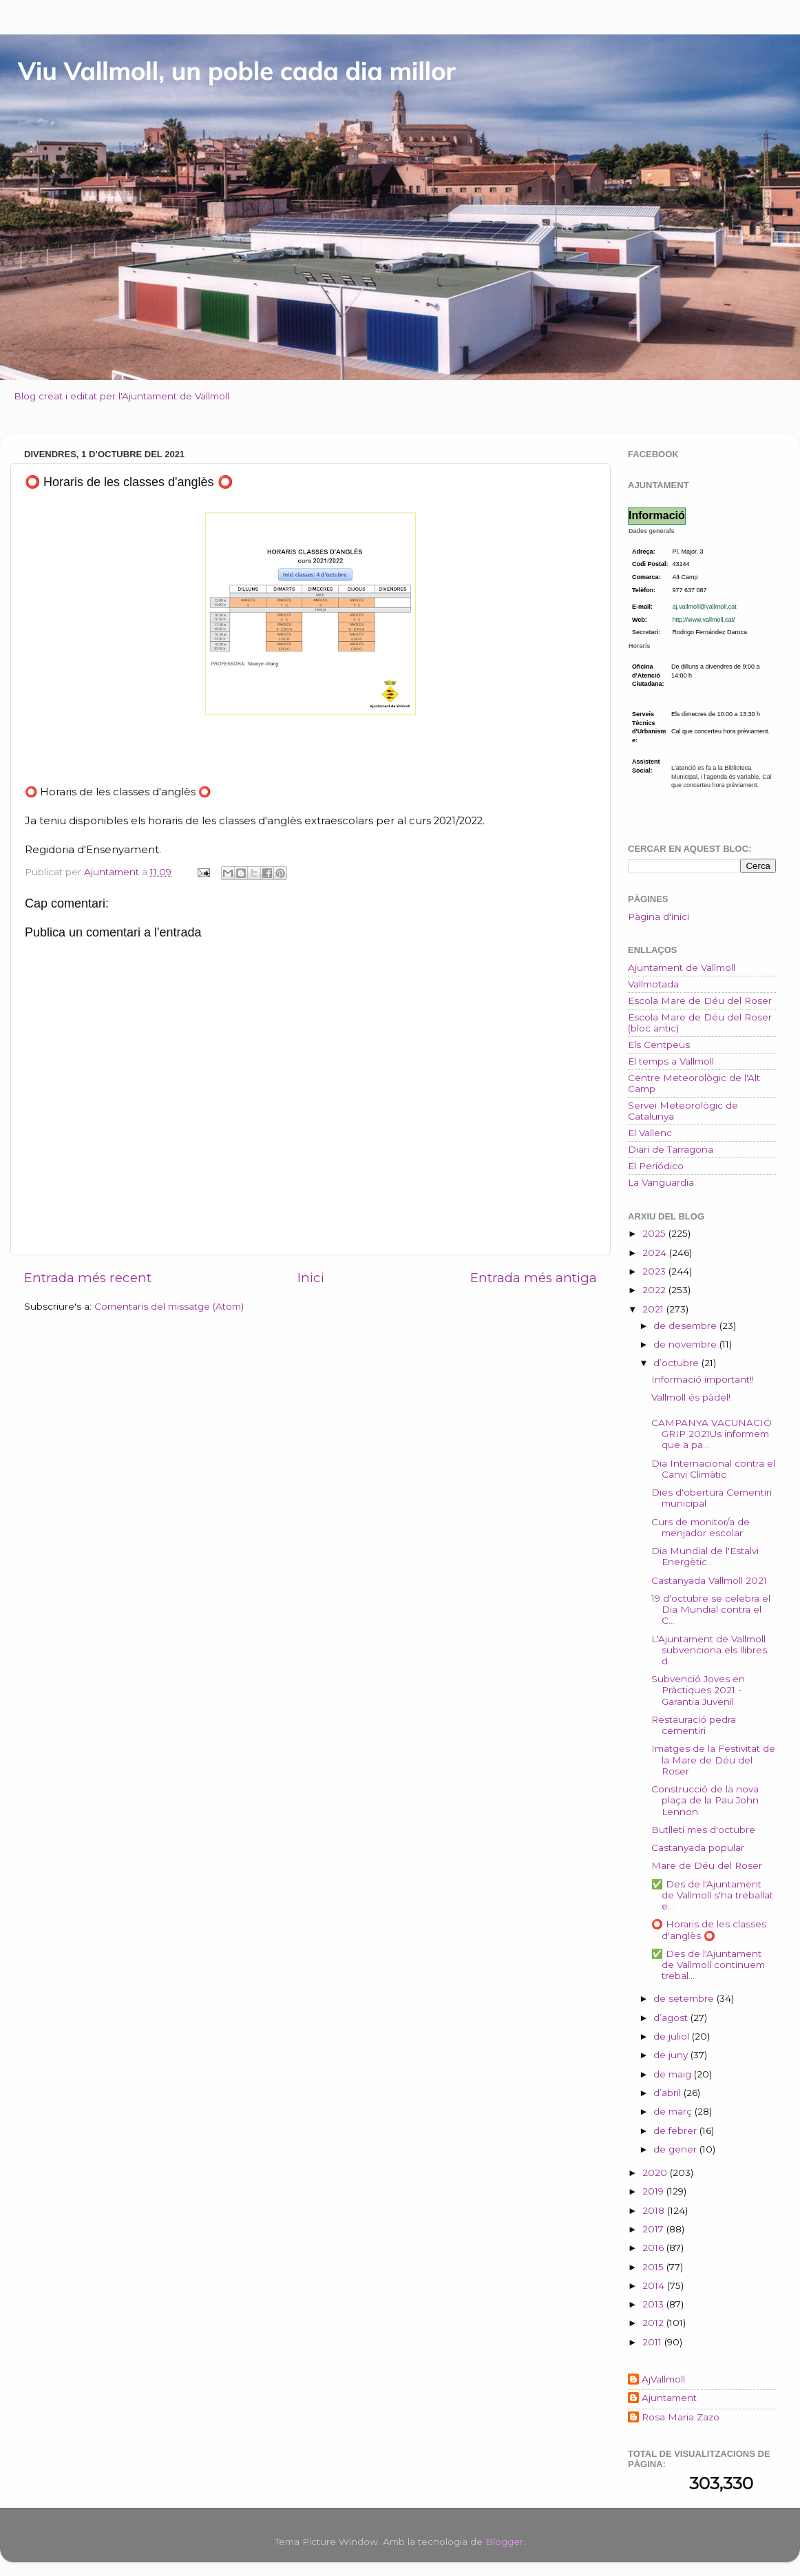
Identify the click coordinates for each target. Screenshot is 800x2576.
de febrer (676, 2130)
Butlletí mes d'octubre (703, 1829)
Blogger (504, 2541)
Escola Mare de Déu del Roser (700, 1000)
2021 (654, 1309)
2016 (654, 2247)
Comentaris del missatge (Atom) (169, 1306)
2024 (655, 1252)
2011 (653, 2341)
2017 (654, 2228)
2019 (654, 2191)
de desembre (686, 1325)
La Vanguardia (661, 1182)
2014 (654, 2285)
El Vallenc (650, 1132)
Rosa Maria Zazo (680, 2416)
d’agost (672, 2017)
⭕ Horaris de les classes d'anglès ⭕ (708, 1929)
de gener (676, 2149)
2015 (654, 2266)
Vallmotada (653, 983)
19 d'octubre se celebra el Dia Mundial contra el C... (710, 1609)
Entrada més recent (87, 1278)
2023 (655, 1271)
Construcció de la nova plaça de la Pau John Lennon (705, 1799)
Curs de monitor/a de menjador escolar (700, 1527)
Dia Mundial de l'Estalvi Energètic (705, 1556)
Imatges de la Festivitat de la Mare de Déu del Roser (713, 1759)
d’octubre (677, 1362)
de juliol (672, 2036)
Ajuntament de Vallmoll (681, 967)
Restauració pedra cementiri (693, 1725)
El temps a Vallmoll (671, 1061)
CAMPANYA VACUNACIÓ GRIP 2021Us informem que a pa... (711, 1433)
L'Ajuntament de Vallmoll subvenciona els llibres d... (709, 1649)
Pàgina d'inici (658, 916)
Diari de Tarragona (670, 1149)
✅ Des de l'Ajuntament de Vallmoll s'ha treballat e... (712, 1895)
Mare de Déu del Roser (706, 1865)
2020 (656, 2172)
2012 (654, 2322)
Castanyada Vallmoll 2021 (709, 1580)
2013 (654, 2304)
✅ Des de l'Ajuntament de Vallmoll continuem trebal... (708, 1964)
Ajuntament (669, 2397)
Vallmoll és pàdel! (690, 1397)
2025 (655, 1233)
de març (674, 2111)
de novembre (686, 1344)
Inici (310, 1278)
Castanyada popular (697, 1847)
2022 (655, 1289)
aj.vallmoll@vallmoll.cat (705, 606)
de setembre (685, 1998)
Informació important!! (702, 1379)
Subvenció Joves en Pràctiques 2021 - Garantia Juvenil (698, 1689)
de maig (673, 2074)
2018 (654, 2210)
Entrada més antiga (533, 1278)
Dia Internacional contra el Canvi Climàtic (713, 1469)
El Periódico (656, 1165)
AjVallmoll (663, 2379)
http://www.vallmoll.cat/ (704, 619)
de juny (672, 2054)
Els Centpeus (659, 1044)
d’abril (668, 2092)
